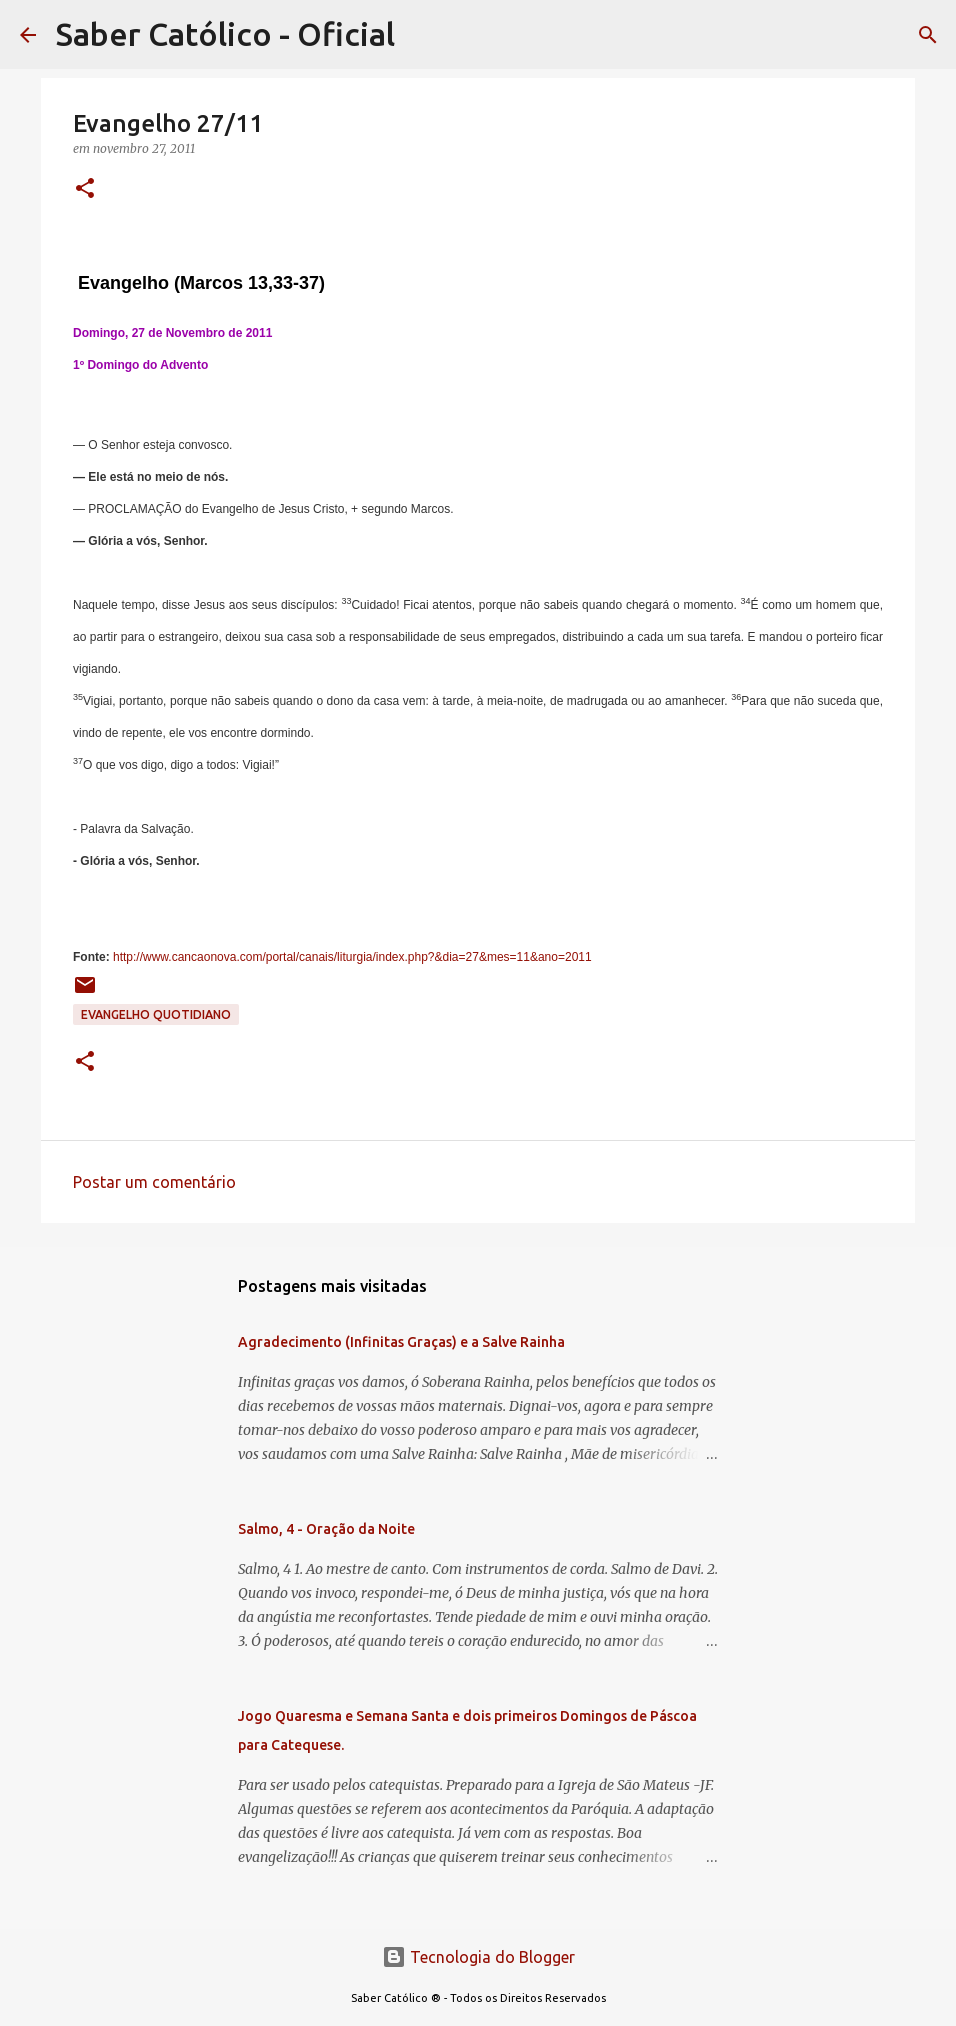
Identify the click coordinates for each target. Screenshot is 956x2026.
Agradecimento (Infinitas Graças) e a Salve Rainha (401, 1342)
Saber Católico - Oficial (225, 34)
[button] (85, 189)
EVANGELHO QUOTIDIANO (156, 1014)
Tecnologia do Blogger (478, 1957)
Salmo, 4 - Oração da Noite (326, 1529)
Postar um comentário (154, 1182)
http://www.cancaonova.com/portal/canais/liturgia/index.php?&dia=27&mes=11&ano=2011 (352, 957)
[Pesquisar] (928, 35)
